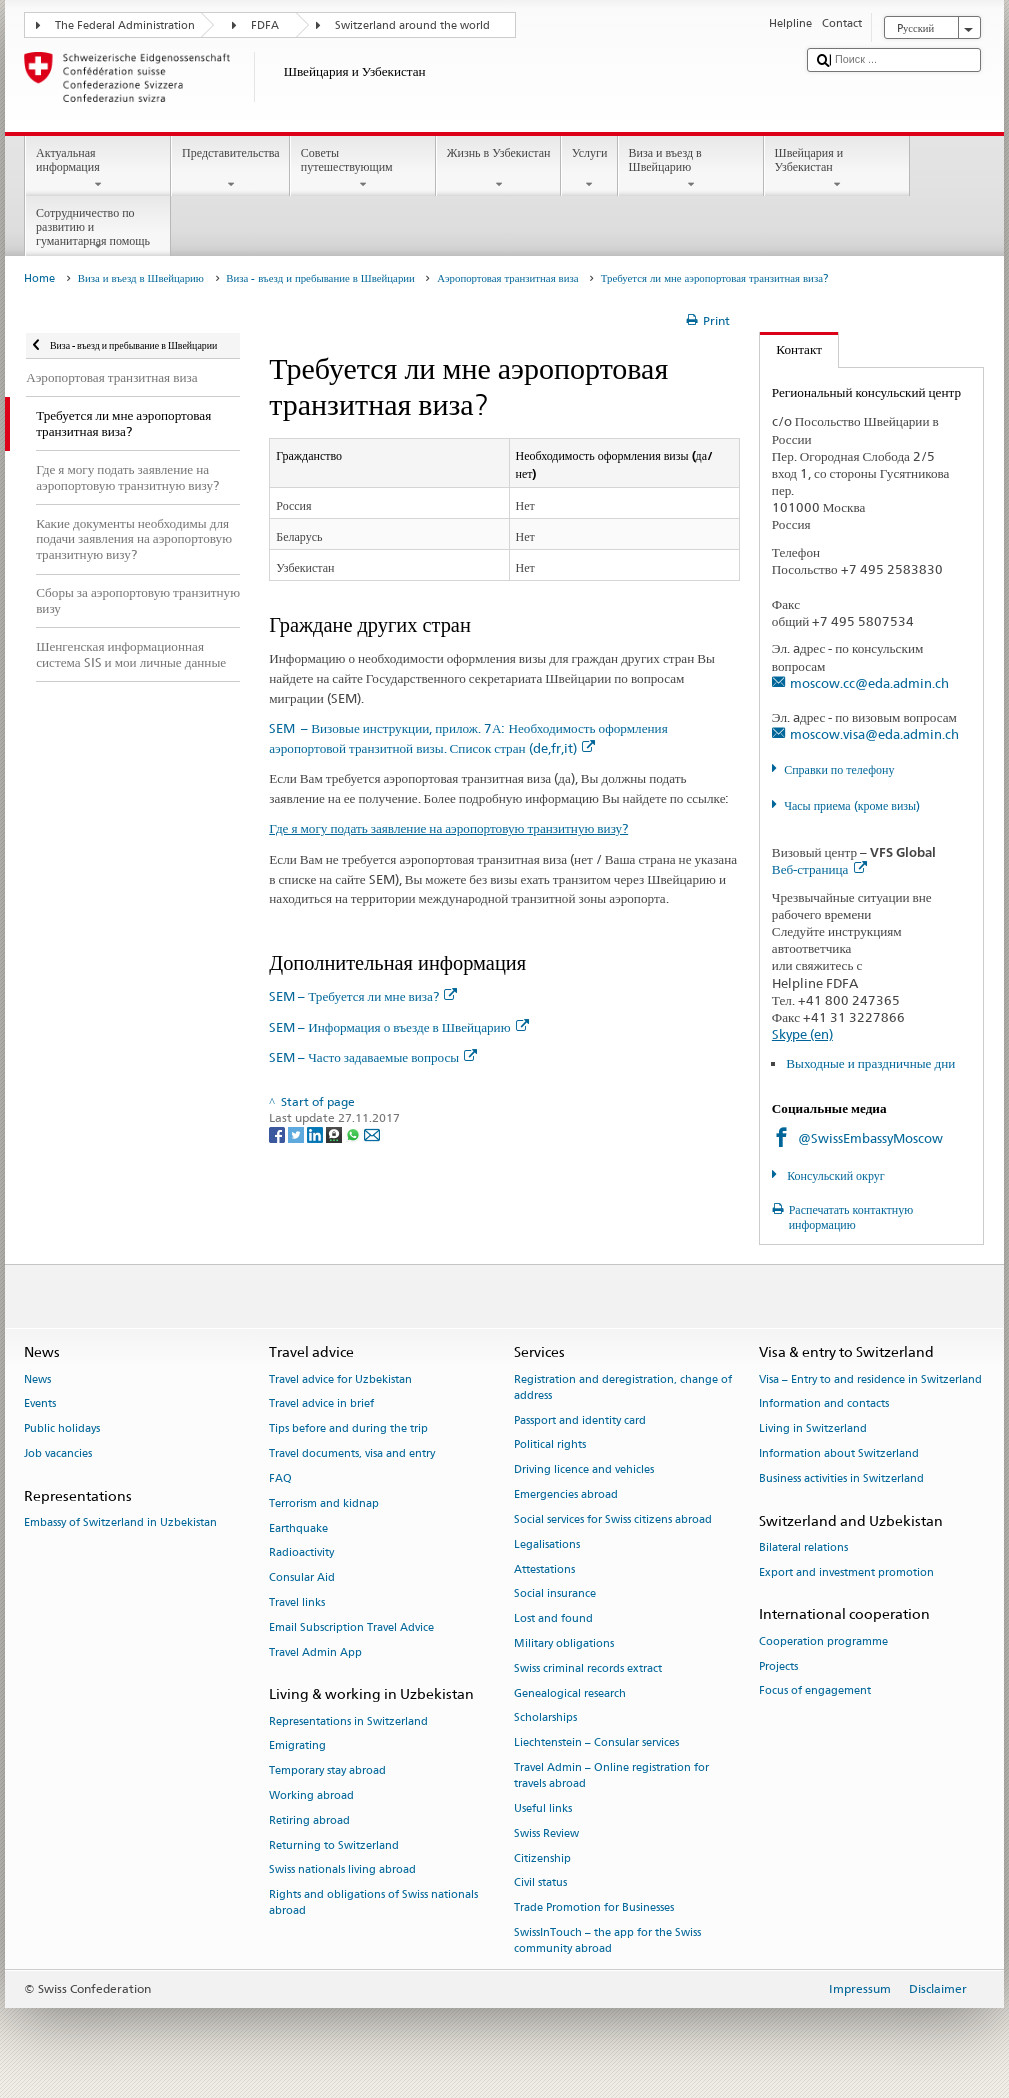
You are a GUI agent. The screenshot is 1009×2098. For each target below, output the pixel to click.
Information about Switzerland (839, 1453)
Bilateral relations (803, 1547)
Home (39, 278)
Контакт (791, 349)
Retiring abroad (309, 1820)
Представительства (230, 169)
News (37, 1379)
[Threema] (335, 1133)
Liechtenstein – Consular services (596, 1743)
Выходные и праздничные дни (870, 1063)
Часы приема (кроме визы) (852, 805)
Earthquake (298, 1528)
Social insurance (555, 1594)
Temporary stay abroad (327, 1771)
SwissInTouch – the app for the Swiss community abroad (607, 1940)
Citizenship (542, 1858)
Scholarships (545, 1718)
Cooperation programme (823, 1641)
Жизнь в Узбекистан (498, 169)
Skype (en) (802, 1034)
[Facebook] (278, 1133)
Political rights (550, 1445)
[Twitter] (297, 1133)
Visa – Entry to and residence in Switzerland (870, 1379)
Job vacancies (58, 1453)
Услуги (589, 169)
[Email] (372, 1133)
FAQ (280, 1478)
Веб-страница (819, 869)
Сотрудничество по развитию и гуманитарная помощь (98, 229)
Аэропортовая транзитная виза (507, 278)
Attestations (544, 1569)
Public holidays (62, 1429)
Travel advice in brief (321, 1404)
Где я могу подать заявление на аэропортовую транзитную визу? (448, 828)
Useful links (543, 1808)
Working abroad (311, 1795)
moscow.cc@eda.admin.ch (869, 683)
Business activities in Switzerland (841, 1478)
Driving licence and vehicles (584, 1470)
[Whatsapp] (354, 1133)
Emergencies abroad (566, 1494)
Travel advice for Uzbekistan (340, 1379)
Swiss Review (546, 1833)
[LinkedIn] (316, 1133)
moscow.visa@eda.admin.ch (874, 734)
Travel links (297, 1602)
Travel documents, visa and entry (352, 1453)
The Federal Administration (125, 25)
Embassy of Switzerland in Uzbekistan (120, 1522)
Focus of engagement (815, 1691)
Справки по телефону (839, 769)
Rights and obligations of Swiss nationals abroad (373, 1903)
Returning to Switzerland (334, 1845)
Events (40, 1404)
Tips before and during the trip (348, 1429)
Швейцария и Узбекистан (837, 169)
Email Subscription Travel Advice (351, 1627)
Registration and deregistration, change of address (623, 1387)
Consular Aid (302, 1578)
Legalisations (547, 1544)
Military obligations (564, 1643)
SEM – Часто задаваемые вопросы (373, 1057)
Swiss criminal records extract (588, 1668)
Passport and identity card (580, 1420)
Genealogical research (570, 1693)
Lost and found (553, 1619)
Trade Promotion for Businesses (594, 1908)
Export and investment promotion (846, 1572)
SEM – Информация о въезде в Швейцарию (398, 1027)
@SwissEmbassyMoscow (870, 1138)
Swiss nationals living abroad (342, 1870)
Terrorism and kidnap (324, 1503)
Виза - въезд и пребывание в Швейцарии (320, 278)
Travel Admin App (315, 1652)
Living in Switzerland (813, 1429)
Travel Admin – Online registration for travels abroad (611, 1775)
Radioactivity (301, 1553)
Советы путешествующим (363, 169)
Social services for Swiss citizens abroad (613, 1519)
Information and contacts (824, 1404)
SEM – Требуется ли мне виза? (363, 996)
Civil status (540, 1883)
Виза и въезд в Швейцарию (691, 169)
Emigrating (297, 1746)
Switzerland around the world (412, 25)
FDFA (265, 25)
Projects (778, 1666)
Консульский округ (834, 1175)
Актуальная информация (98, 169)
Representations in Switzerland (348, 1721)
